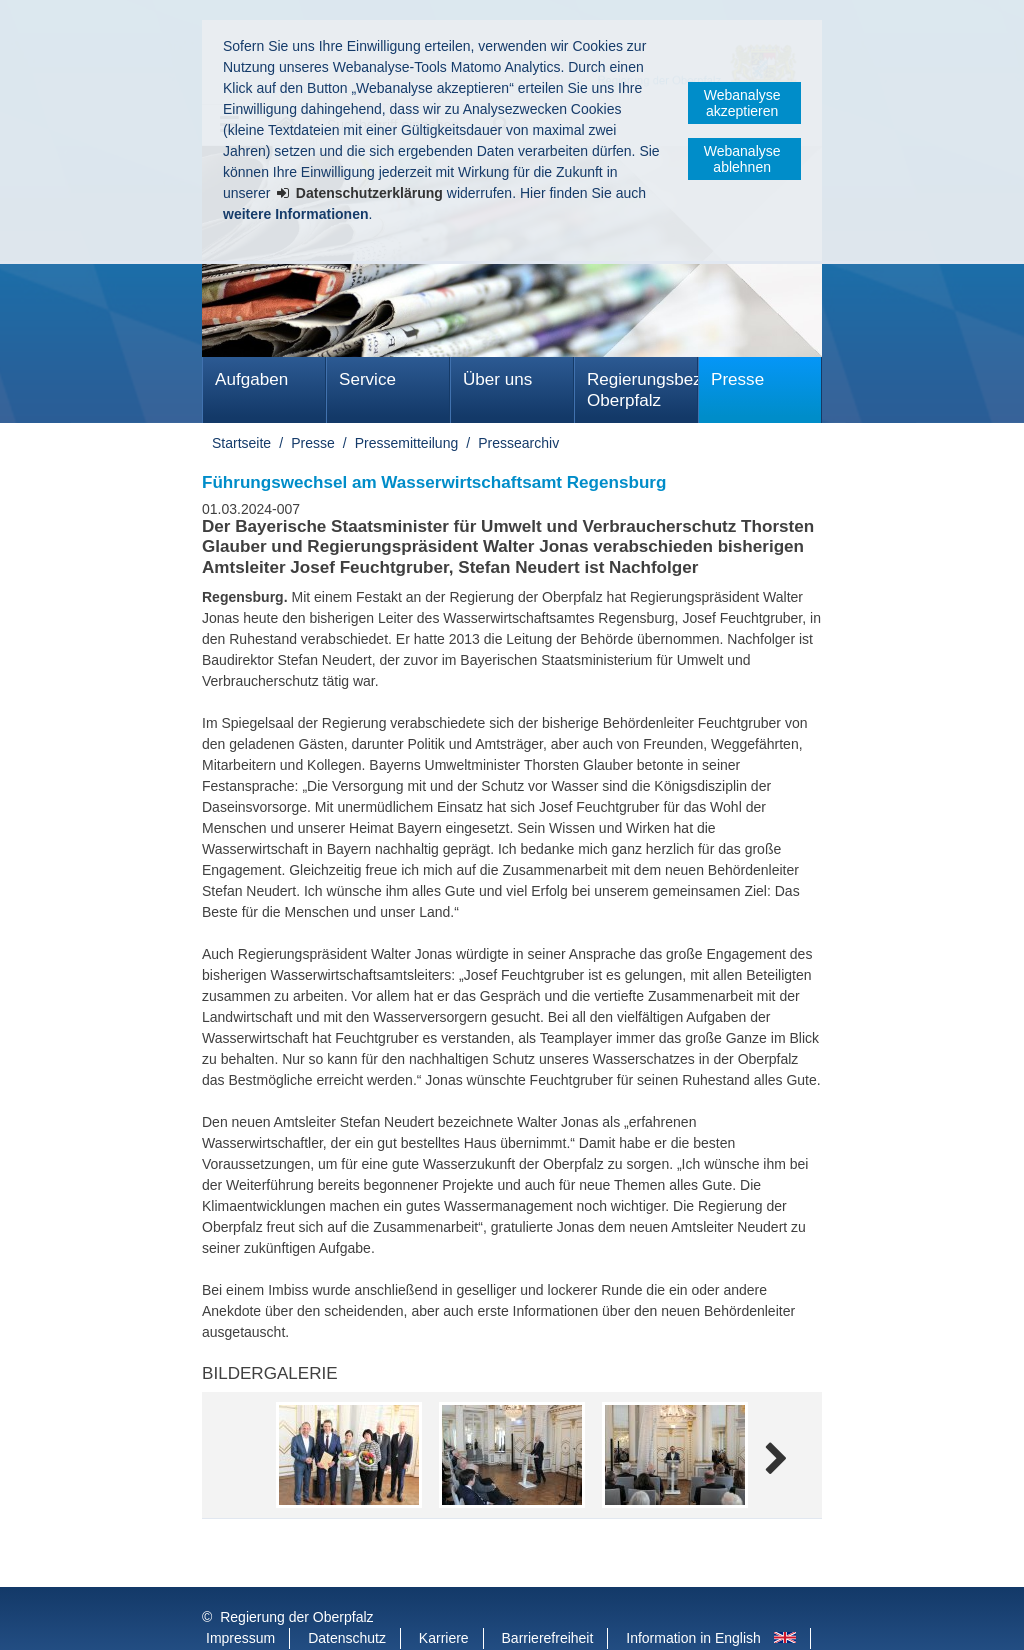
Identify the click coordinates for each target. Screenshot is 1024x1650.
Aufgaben (251, 379)
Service (367, 379)
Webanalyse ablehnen (742, 159)
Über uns (497, 379)
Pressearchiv (518, 443)
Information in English (693, 1598)
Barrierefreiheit (548, 1598)
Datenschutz (347, 1598)
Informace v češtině (266, 1619)
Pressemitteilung (407, 443)
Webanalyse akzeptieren (742, 103)
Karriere (444, 1598)
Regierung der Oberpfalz (296, 1577)
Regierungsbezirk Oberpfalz (642, 390)
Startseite (241, 443)
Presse (737, 379)
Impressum (240, 1598)
